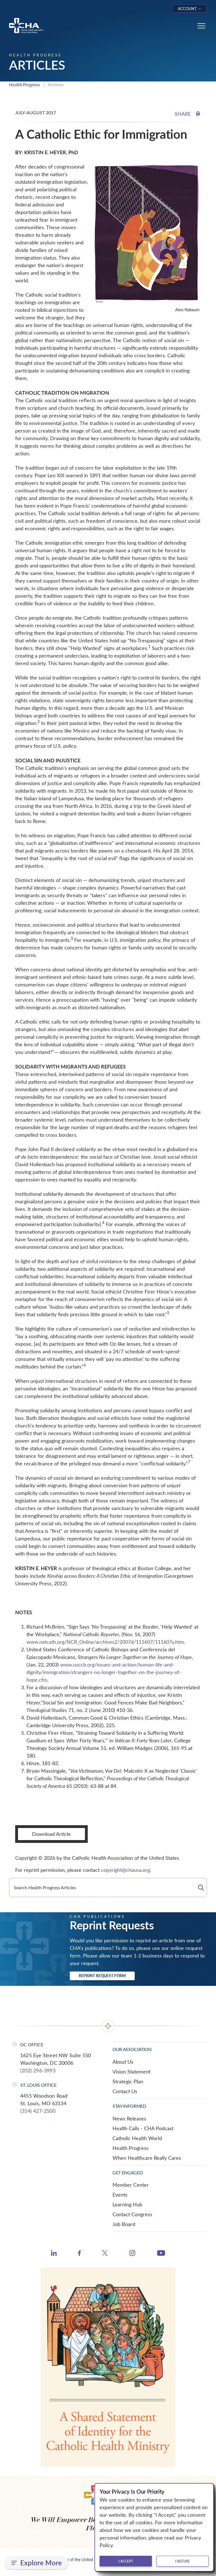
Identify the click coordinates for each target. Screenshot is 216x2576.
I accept (125, 2561)
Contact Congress (132, 2214)
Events (119, 2194)
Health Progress (24, 84)
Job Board (123, 2224)
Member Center (130, 2184)
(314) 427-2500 (37, 2110)
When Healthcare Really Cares (146, 2157)
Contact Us (124, 2091)
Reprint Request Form (102, 1975)
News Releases (129, 2118)
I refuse (182, 2561)
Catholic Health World (137, 2138)
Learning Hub (127, 2204)
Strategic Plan (127, 2081)
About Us (122, 2061)
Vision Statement (131, 2071)
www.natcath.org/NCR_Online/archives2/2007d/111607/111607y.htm (105, 1641)
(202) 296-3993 (37, 2070)
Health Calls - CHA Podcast (143, 2128)
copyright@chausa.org (125, 1869)
